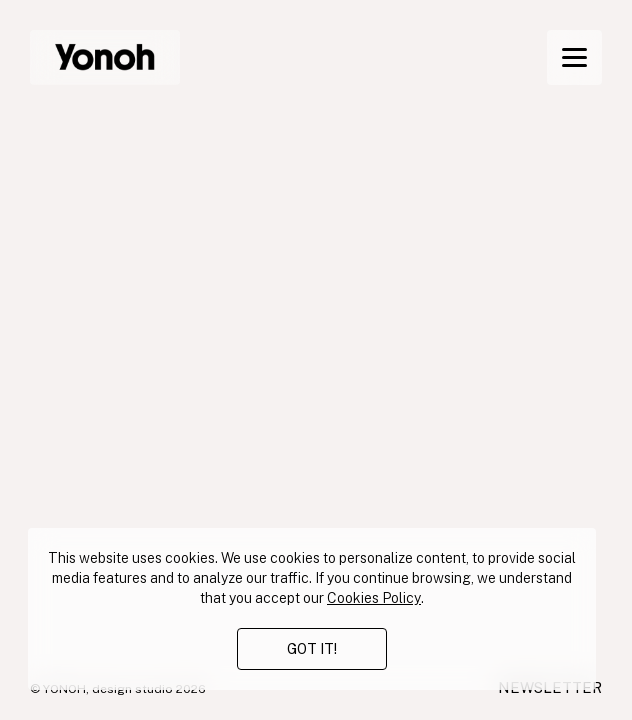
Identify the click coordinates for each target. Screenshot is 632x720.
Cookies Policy (374, 598)
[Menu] (574, 57)
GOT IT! (312, 649)
